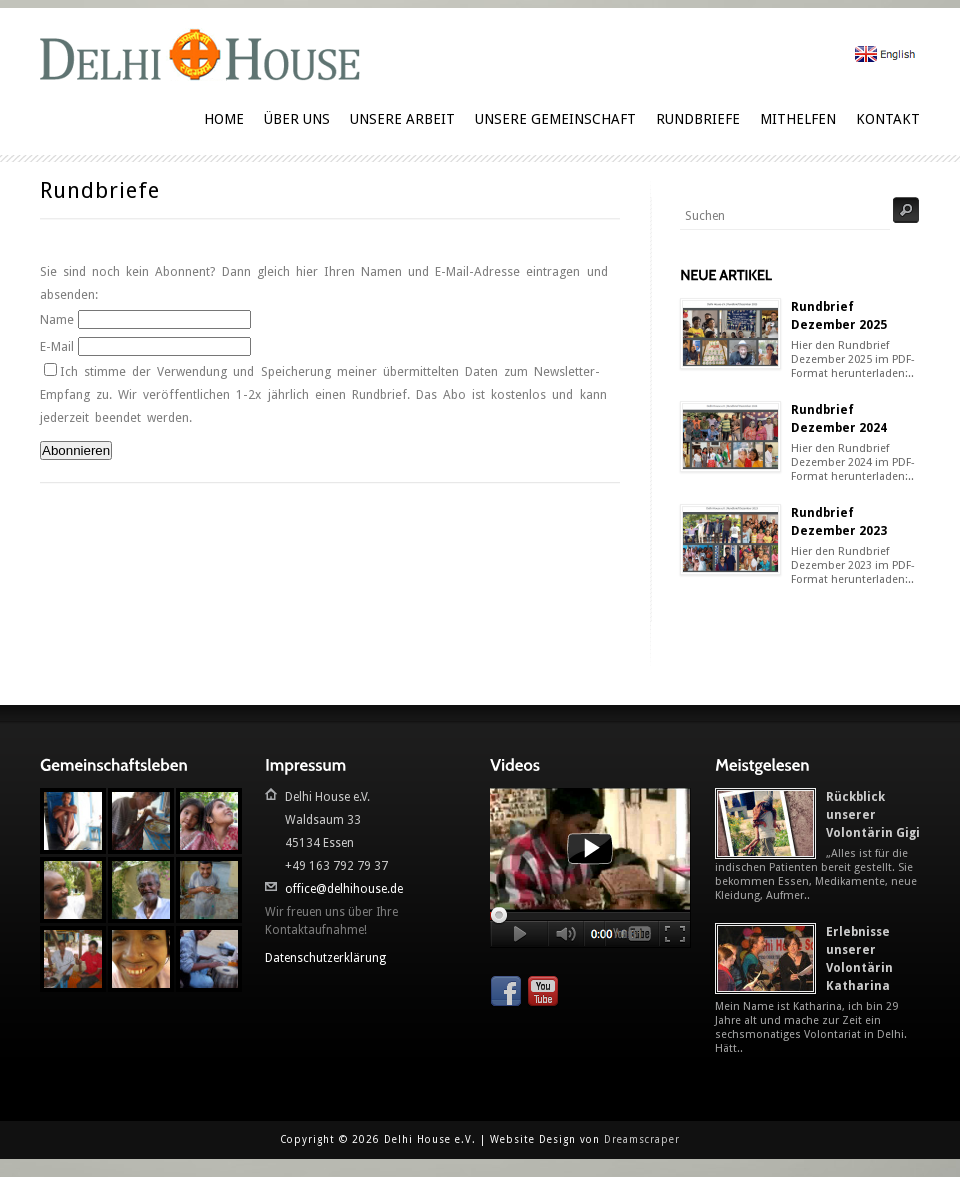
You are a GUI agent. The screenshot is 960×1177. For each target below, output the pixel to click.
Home (224, 119)
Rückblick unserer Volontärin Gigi (873, 815)
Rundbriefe (698, 119)
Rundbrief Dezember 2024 (839, 419)
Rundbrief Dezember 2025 (839, 316)
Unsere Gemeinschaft (555, 119)
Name (57, 319)
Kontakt (888, 119)
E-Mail (57, 346)
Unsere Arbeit (402, 119)
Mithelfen (798, 119)
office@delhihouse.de (344, 889)
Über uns (297, 119)
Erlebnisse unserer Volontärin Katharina (859, 959)
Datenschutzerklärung (325, 958)
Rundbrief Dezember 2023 (839, 522)
